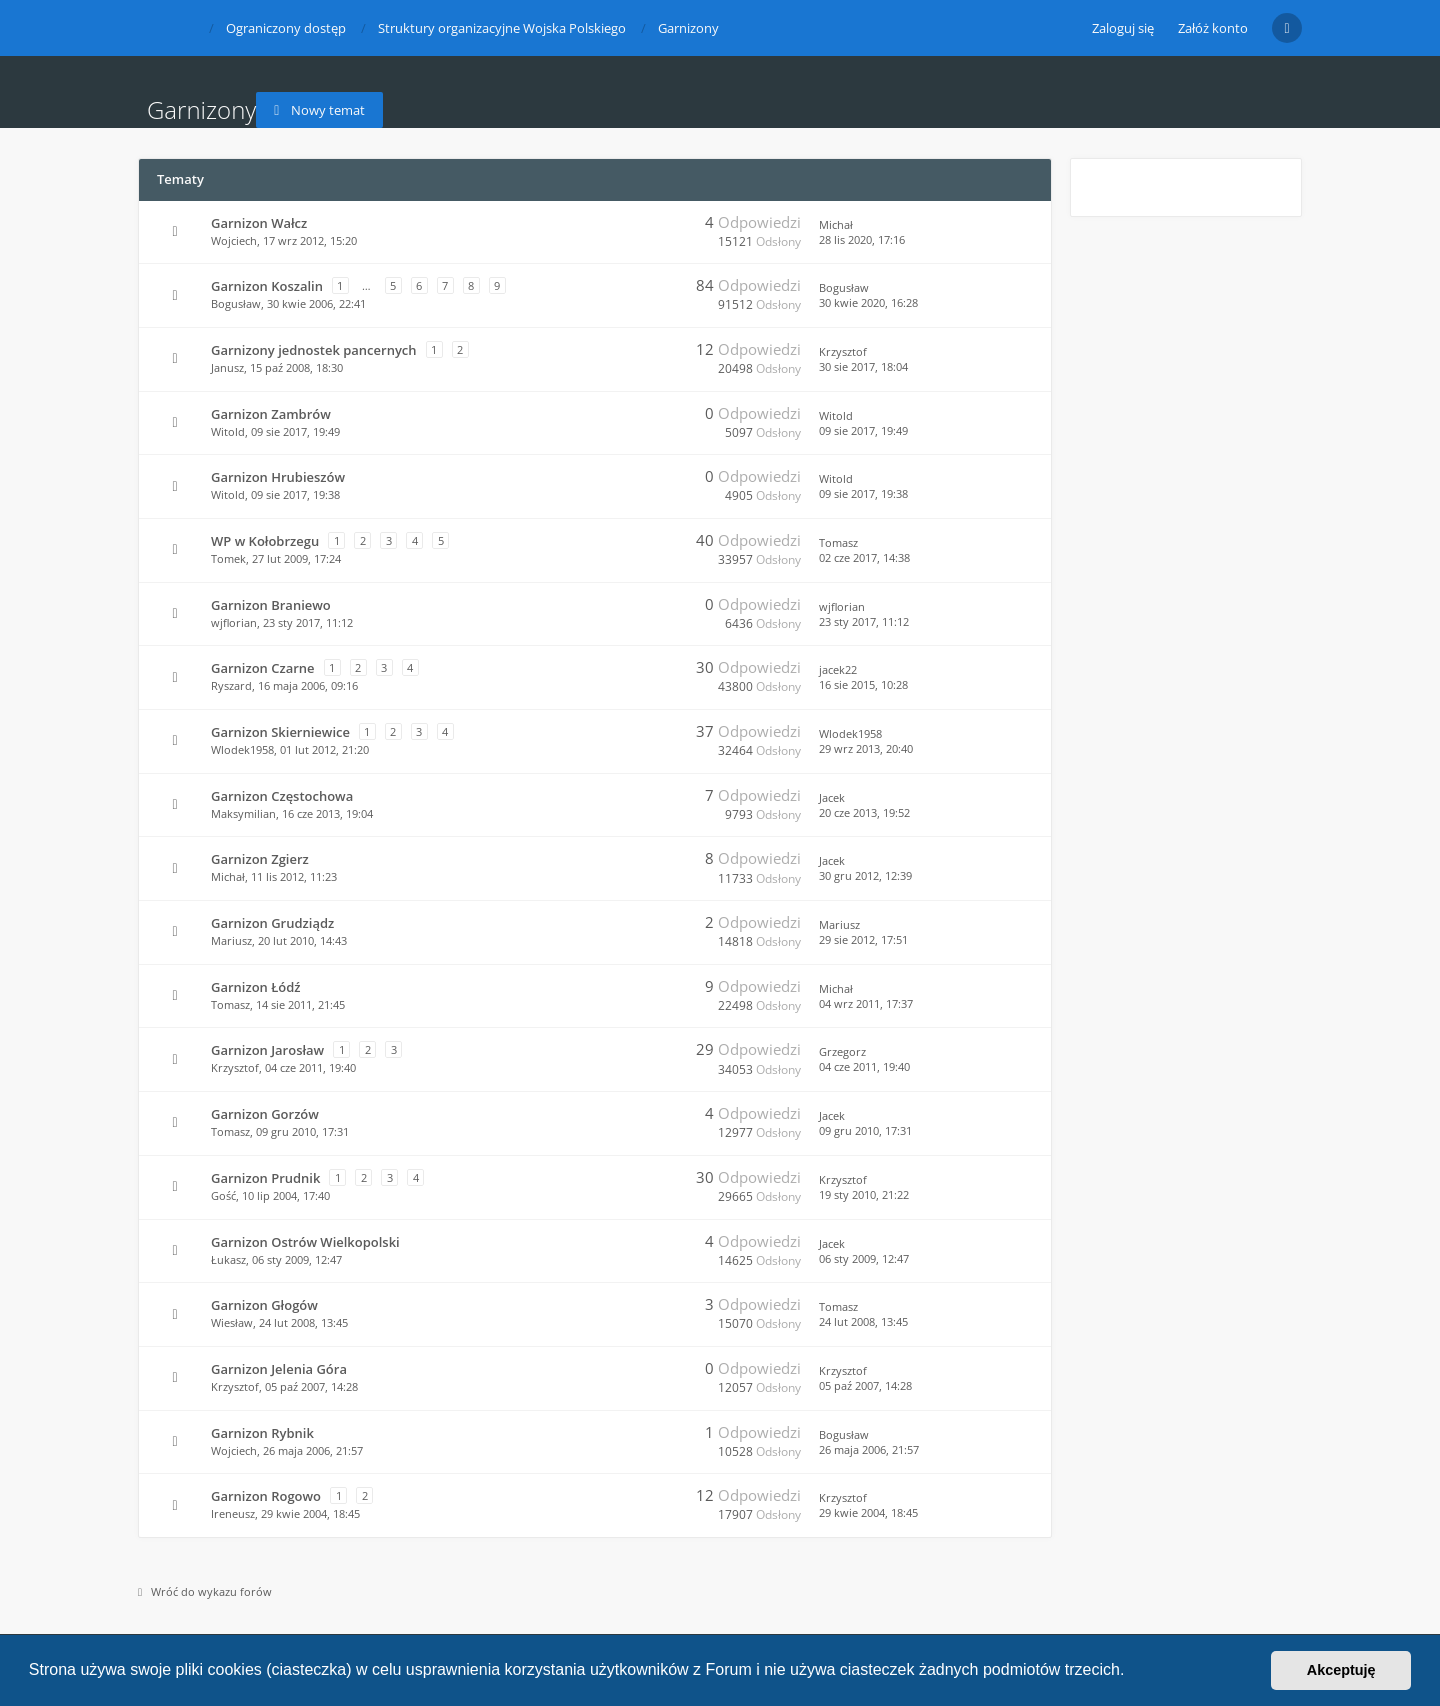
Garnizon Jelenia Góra (279, 1369)
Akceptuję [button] (1341, 1670)
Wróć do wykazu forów (205, 1591)
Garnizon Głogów (264, 1305)
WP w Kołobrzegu (265, 541)
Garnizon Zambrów (271, 414)
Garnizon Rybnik (262, 1433)
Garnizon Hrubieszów (278, 477)
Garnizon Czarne (263, 668)
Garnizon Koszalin (267, 286)
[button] (1132, 1672)
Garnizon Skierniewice (280, 732)
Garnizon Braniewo (271, 605)
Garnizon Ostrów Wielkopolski (305, 1242)
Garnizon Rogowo (266, 1496)
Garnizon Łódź (255, 987)
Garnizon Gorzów (265, 1114)
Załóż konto (1213, 28)
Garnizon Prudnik (265, 1178)
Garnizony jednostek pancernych (314, 350)
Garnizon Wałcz (259, 223)
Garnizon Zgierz (260, 859)
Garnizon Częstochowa (282, 796)
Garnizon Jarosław (267, 1050)
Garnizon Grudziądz (272, 923)
